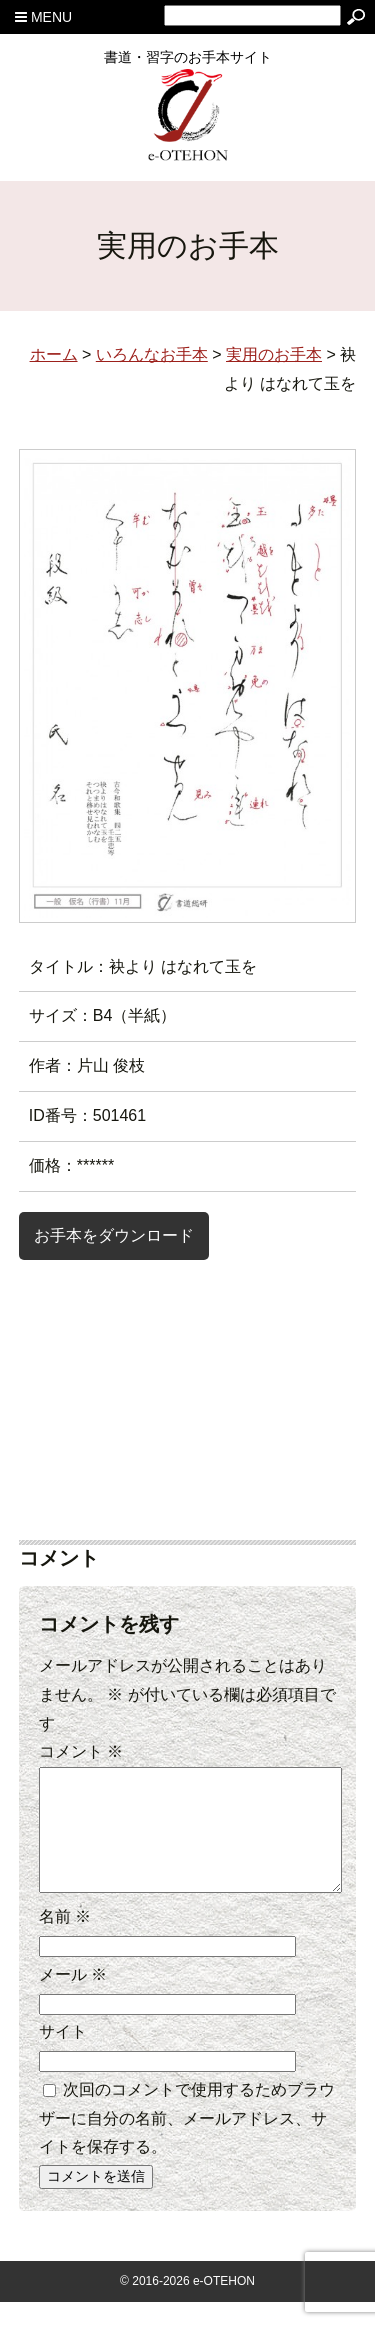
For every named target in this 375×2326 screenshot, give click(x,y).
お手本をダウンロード (114, 1235)
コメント (81, 1751)
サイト (63, 2055)
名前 (65, 1940)
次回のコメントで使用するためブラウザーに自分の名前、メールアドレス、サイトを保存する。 (187, 2142)
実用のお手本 (274, 354)
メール (73, 1998)
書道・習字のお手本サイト (188, 64)
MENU (43, 17)
